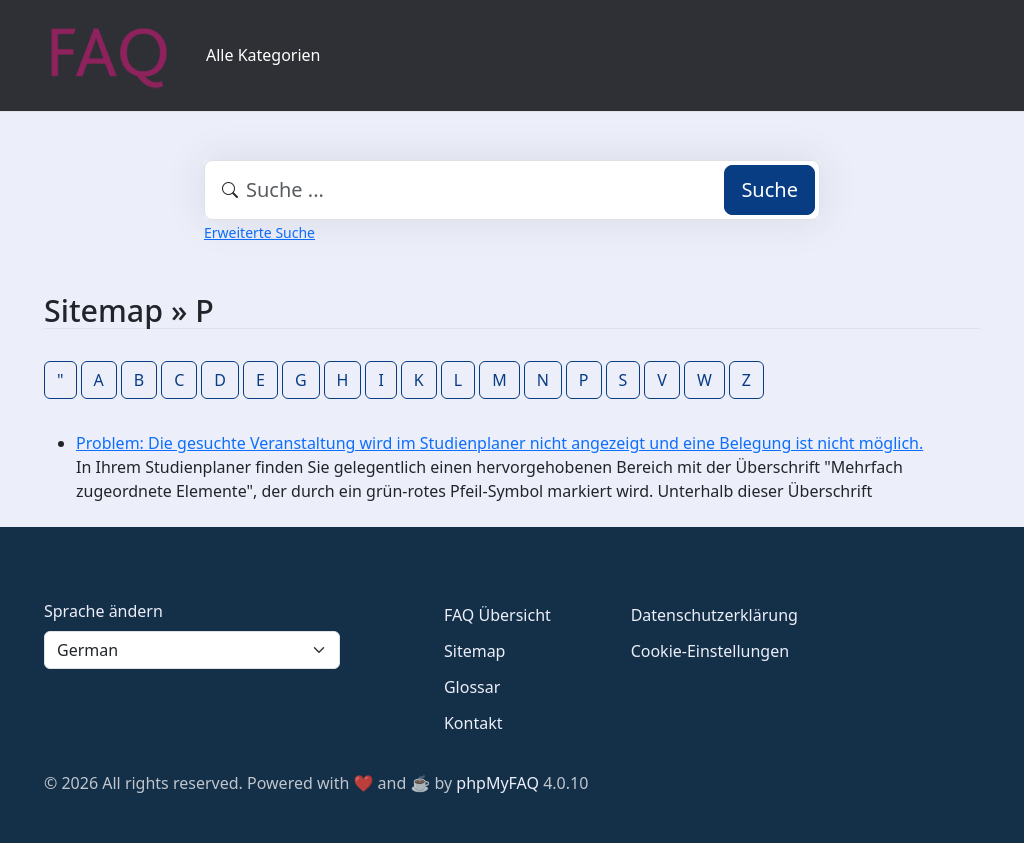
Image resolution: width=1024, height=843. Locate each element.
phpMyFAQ (497, 783)
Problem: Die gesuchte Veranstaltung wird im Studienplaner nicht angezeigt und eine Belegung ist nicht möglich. (499, 443)
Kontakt (473, 723)
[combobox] (512, 190)
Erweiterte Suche (259, 232)
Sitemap (475, 651)
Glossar (472, 687)
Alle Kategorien (263, 55)
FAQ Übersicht (497, 615)
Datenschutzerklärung (714, 615)
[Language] (192, 650)
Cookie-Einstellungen (710, 651)
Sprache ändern (103, 611)
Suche (769, 189)
